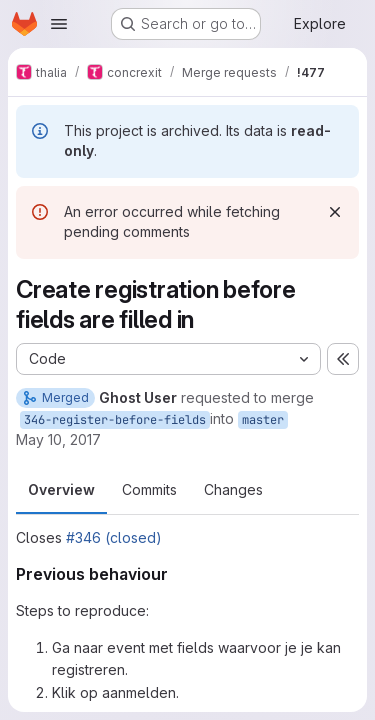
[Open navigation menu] (59, 24)
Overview (61, 489)
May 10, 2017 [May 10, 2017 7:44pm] (58, 439)
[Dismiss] (335, 212)
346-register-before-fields (115, 420)
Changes (233, 489)
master (263, 420)
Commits (149, 489)
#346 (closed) (114, 537)
